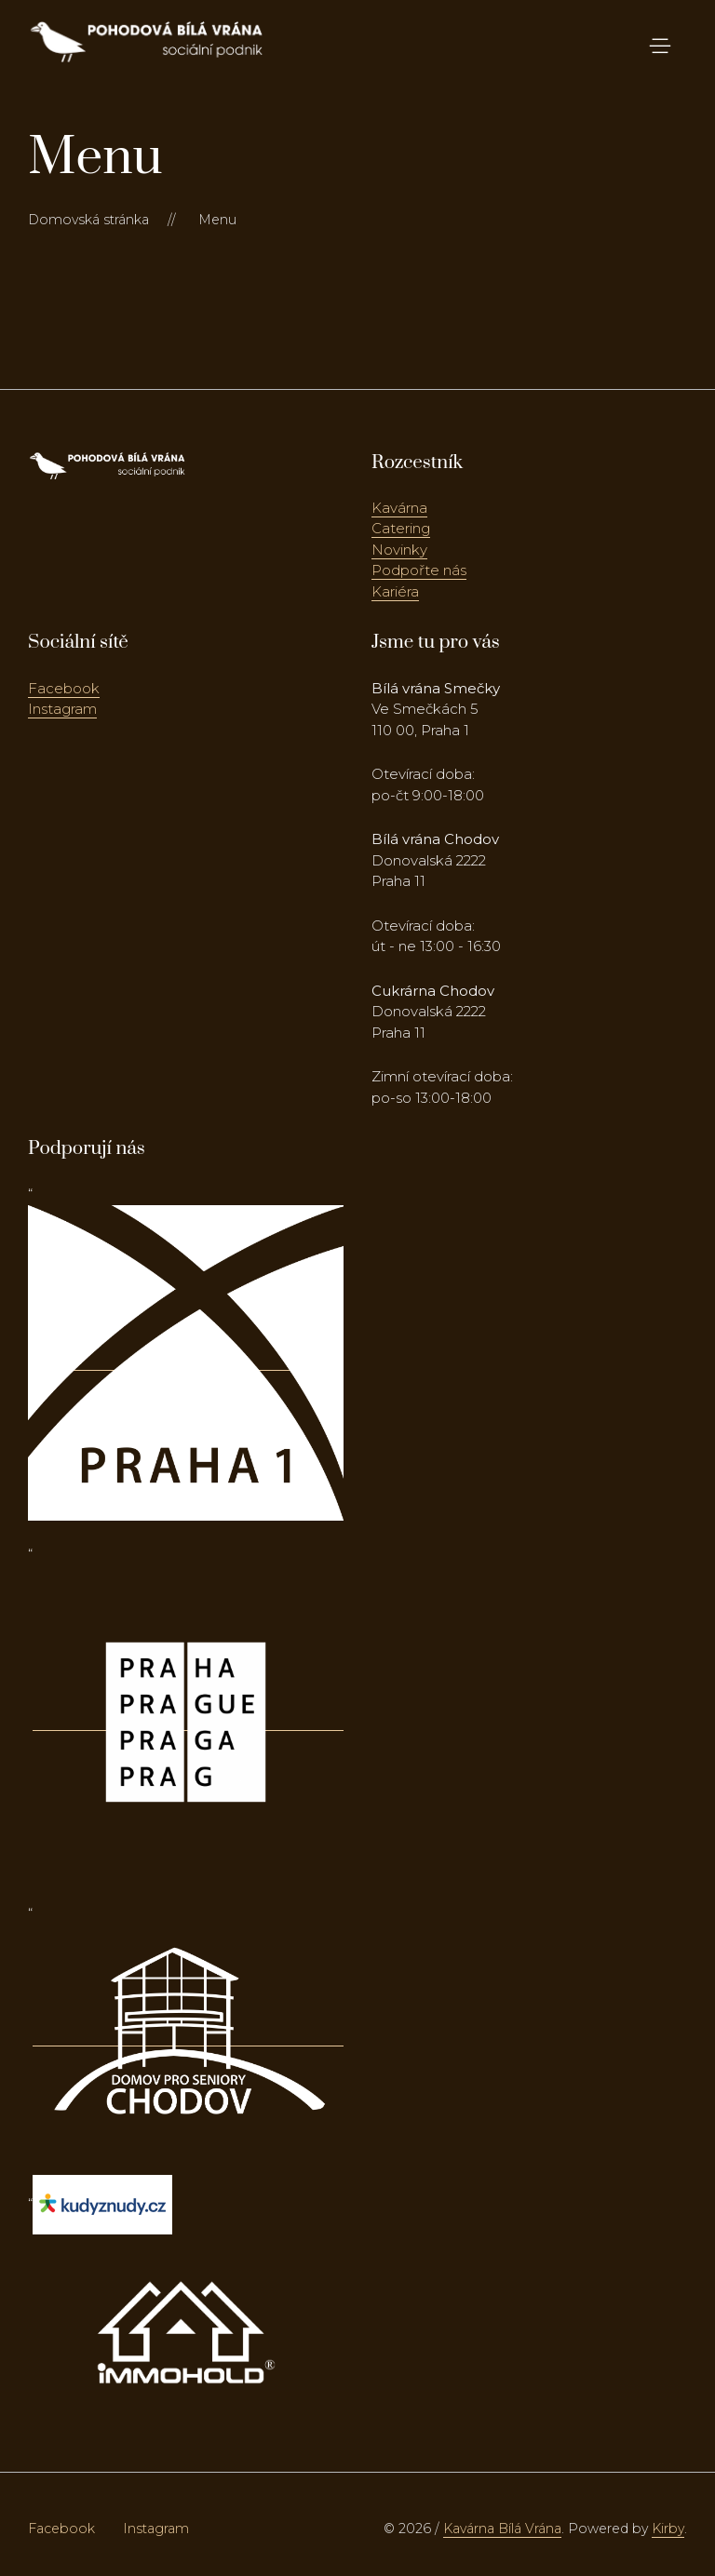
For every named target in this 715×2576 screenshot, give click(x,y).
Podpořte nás (418, 570)
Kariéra (395, 591)
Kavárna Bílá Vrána (502, 2528)
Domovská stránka (88, 219)
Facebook (64, 688)
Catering (400, 528)
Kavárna (399, 508)
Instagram (62, 709)
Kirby (668, 2528)
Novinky (399, 549)
